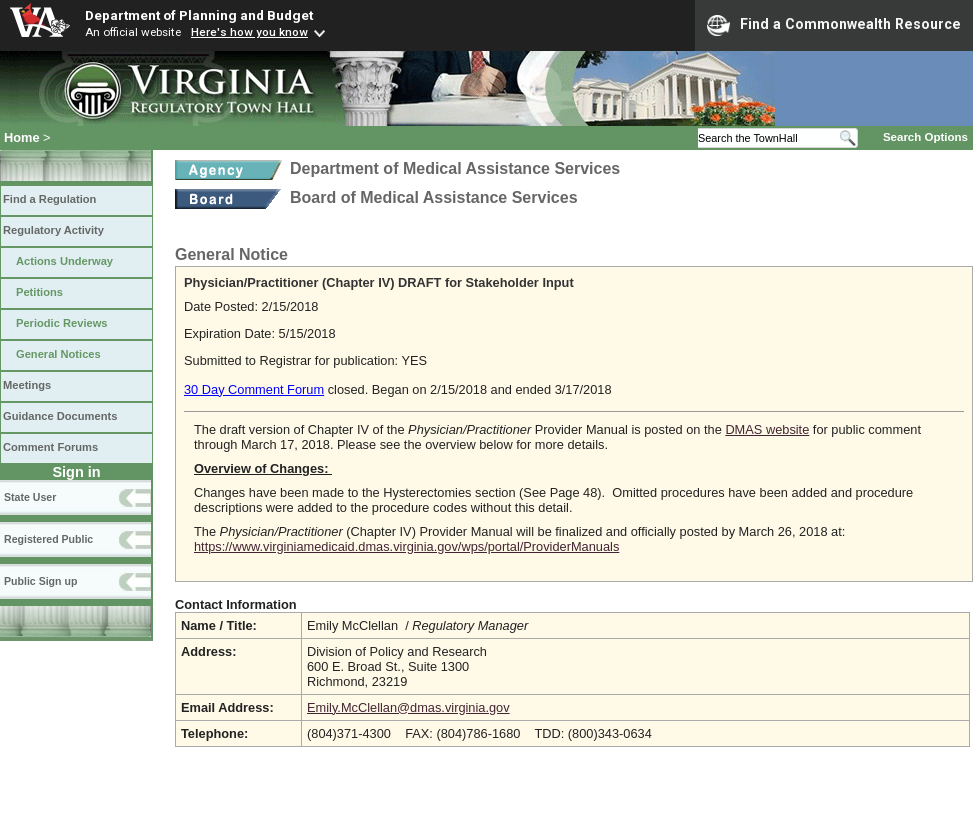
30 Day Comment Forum (254, 389)
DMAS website (767, 429)
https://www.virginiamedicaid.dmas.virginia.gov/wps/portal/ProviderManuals (406, 546)
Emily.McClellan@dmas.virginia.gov (408, 707)
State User (30, 497)
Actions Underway (64, 261)
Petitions (39, 292)
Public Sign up (40, 581)
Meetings (27, 385)
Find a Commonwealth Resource (834, 25)
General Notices (58, 354)
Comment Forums (50, 447)
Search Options (925, 137)
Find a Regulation (49, 199)
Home (22, 137)
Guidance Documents (60, 416)
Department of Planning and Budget (199, 15)
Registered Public (48, 539)
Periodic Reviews (62, 323)
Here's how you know (249, 32)
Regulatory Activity (53, 230)
